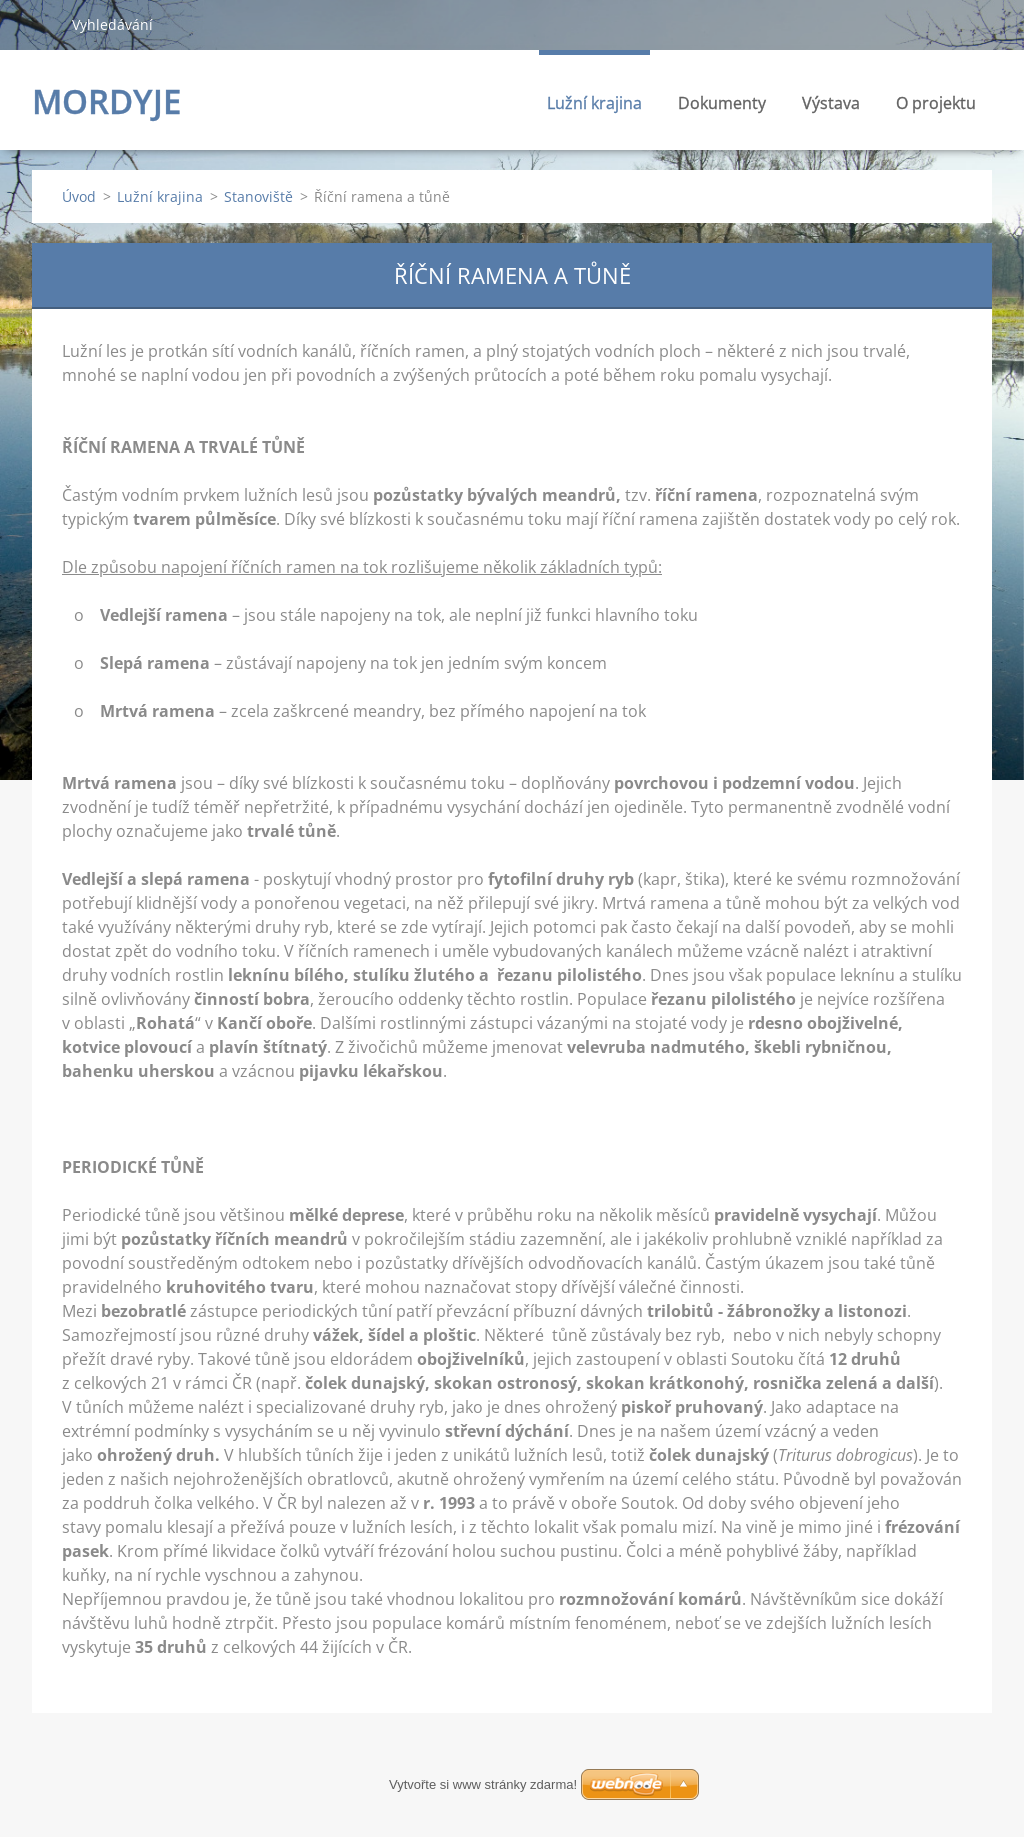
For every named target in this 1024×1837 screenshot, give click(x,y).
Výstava (831, 103)
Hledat (44, 24)
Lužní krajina (594, 108)
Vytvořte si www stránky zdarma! (483, 1784)
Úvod (79, 196)
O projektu (936, 103)
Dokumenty (722, 103)
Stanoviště (258, 196)
